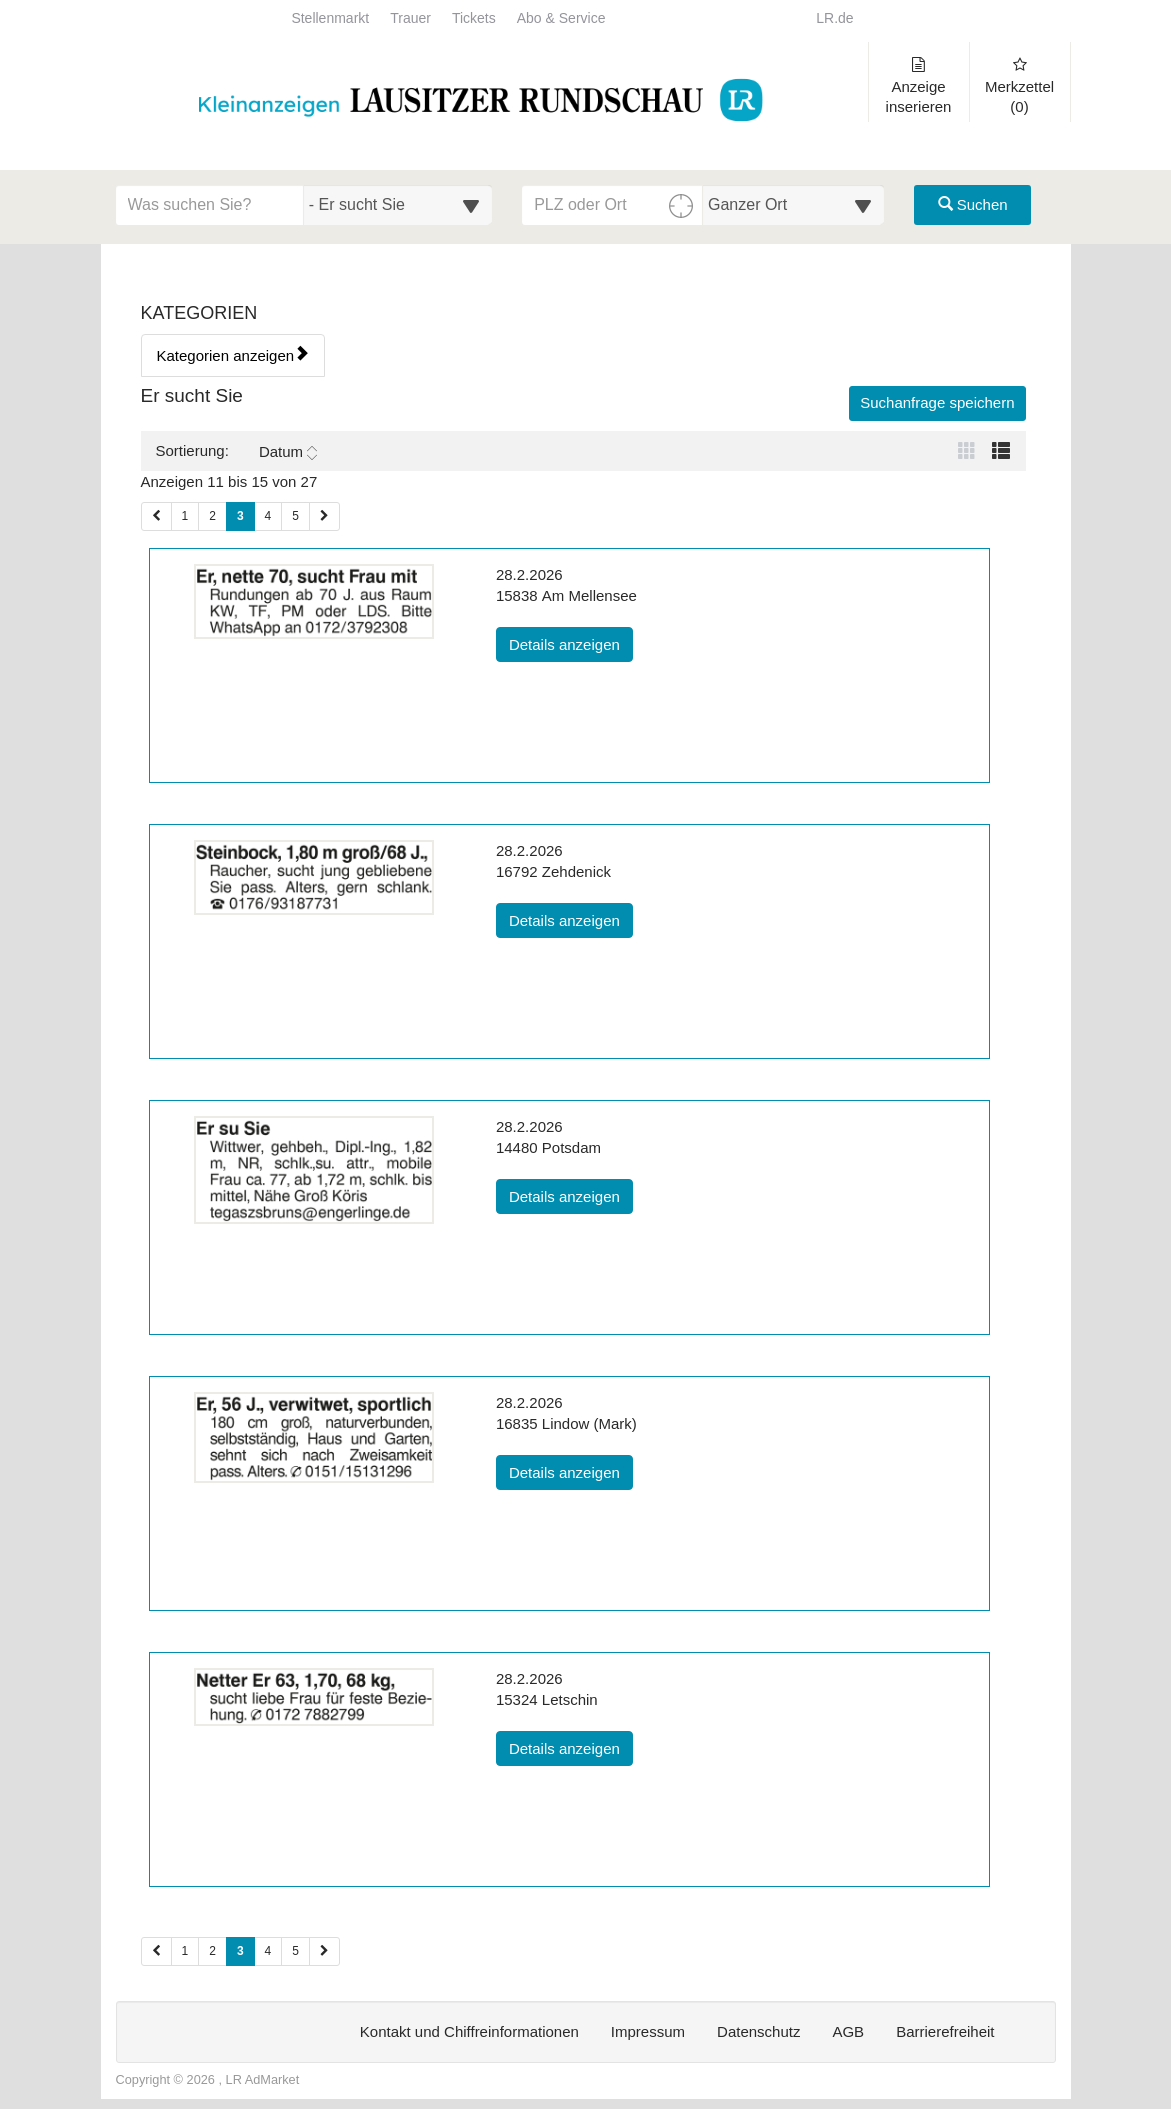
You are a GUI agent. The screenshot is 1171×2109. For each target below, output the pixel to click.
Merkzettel (1020, 86)
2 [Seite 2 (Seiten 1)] (212, 516)
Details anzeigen (571, 643)
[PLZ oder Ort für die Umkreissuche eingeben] (612, 205)
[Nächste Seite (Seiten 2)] (324, 1951)
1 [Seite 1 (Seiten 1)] (185, 516)
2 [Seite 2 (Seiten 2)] (212, 1951)
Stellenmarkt (330, 18)
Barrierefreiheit (945, 2031)
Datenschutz (758, 2031)
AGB (848, 2031)
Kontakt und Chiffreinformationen (469, 2031)
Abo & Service (561, 18)
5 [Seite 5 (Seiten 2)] (295, 1951)
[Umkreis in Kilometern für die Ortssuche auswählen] (793, 205)
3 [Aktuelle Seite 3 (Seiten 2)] (240, 1950)
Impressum (648, 2031)
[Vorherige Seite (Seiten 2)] (156, 1951)
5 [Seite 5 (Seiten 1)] (295, 516)
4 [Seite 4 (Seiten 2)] (268, 1951)
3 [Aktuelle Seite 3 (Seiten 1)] (240, 515)
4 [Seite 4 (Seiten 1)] (268, 516)
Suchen (973, 204)
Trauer (410, 18)
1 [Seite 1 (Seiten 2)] (185, 1951)
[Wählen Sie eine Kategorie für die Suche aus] (398, 205)
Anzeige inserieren (919, 86)
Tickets (474, 18)
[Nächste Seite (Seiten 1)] (324, 516)
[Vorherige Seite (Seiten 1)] (156, 516)
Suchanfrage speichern (937, 402)
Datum (288, 452)
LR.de (834, 18)
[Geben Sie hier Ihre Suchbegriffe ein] (210, 205)
